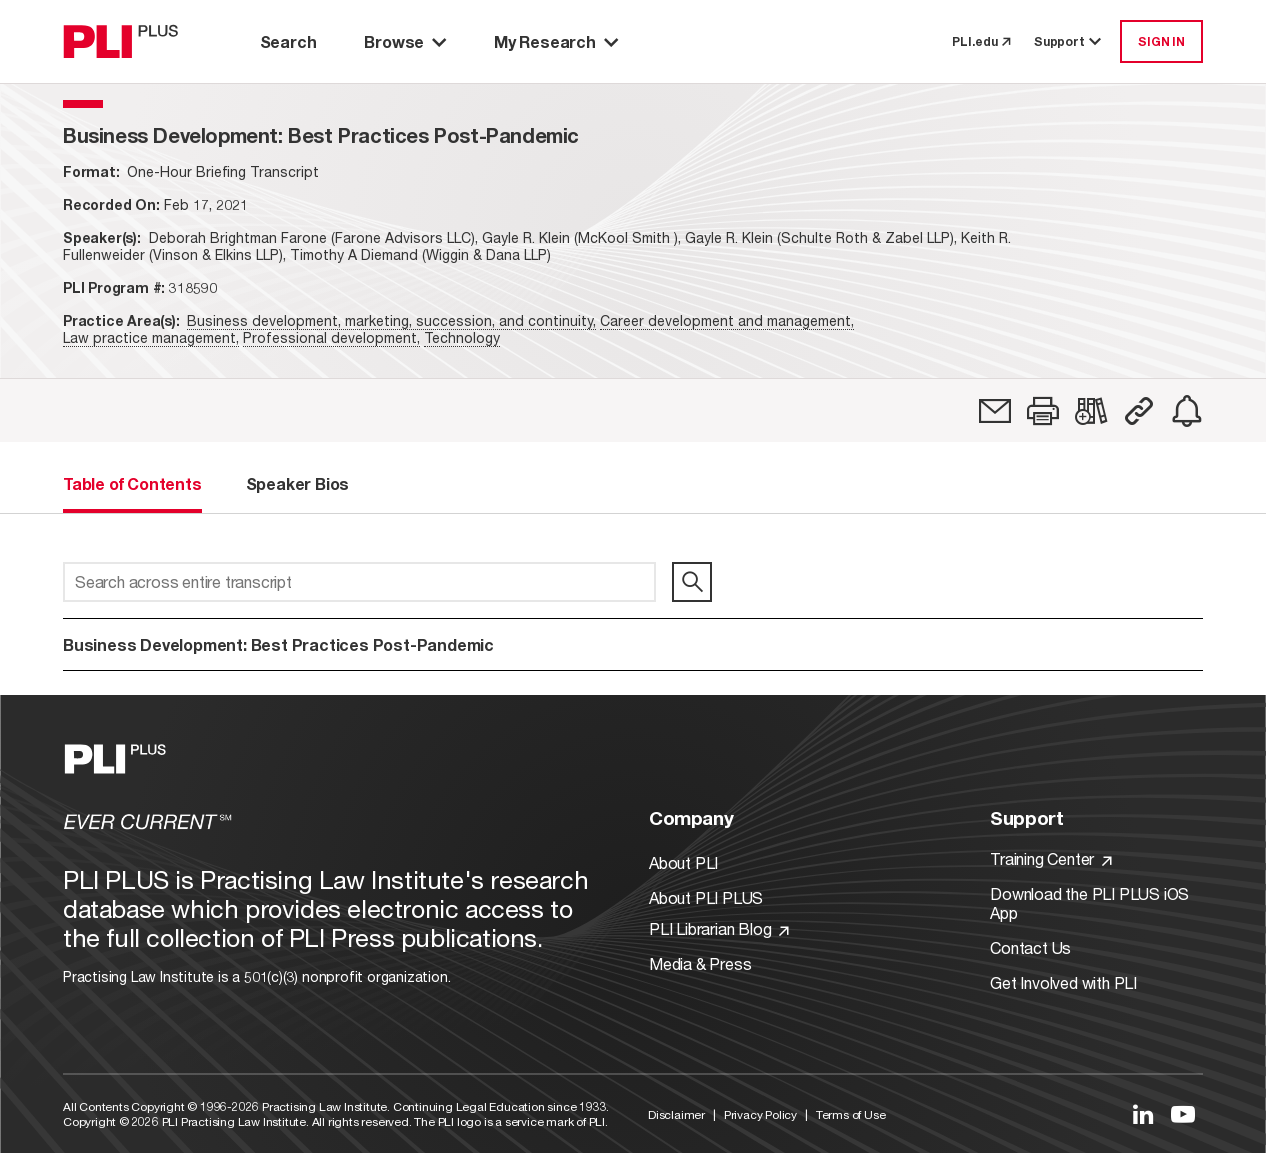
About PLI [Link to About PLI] (683, 862)
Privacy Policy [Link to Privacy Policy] (760, 1114)
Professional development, (331, 337)
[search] (692, 582)
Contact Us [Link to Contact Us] (1030, 947)
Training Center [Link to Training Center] (1051, 858)
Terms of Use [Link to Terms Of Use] (851, 1114)
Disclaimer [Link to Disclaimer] (676, 1114)
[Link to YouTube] (1183, 1114)
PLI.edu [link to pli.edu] (981, 41)
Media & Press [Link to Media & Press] (700, 963)
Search (288, 41)
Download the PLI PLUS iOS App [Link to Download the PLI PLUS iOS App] (1089, 903)
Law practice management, (151, 337)
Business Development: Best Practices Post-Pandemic (278, 644)
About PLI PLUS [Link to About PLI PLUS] (706, 897)
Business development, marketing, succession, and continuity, (391, 320)
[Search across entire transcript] (359, 582)
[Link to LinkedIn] (1143, 1114)
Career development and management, (727, 320)
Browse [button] (405, 41)
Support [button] (1069, 41)
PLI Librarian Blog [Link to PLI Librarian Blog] (719, 928)
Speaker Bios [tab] (298, 483)
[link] (995, 411)
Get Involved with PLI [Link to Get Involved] (1063, 982)
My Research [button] (556, 41)
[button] (1043, 411)
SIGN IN (1161, 41)
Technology (462, 337)
